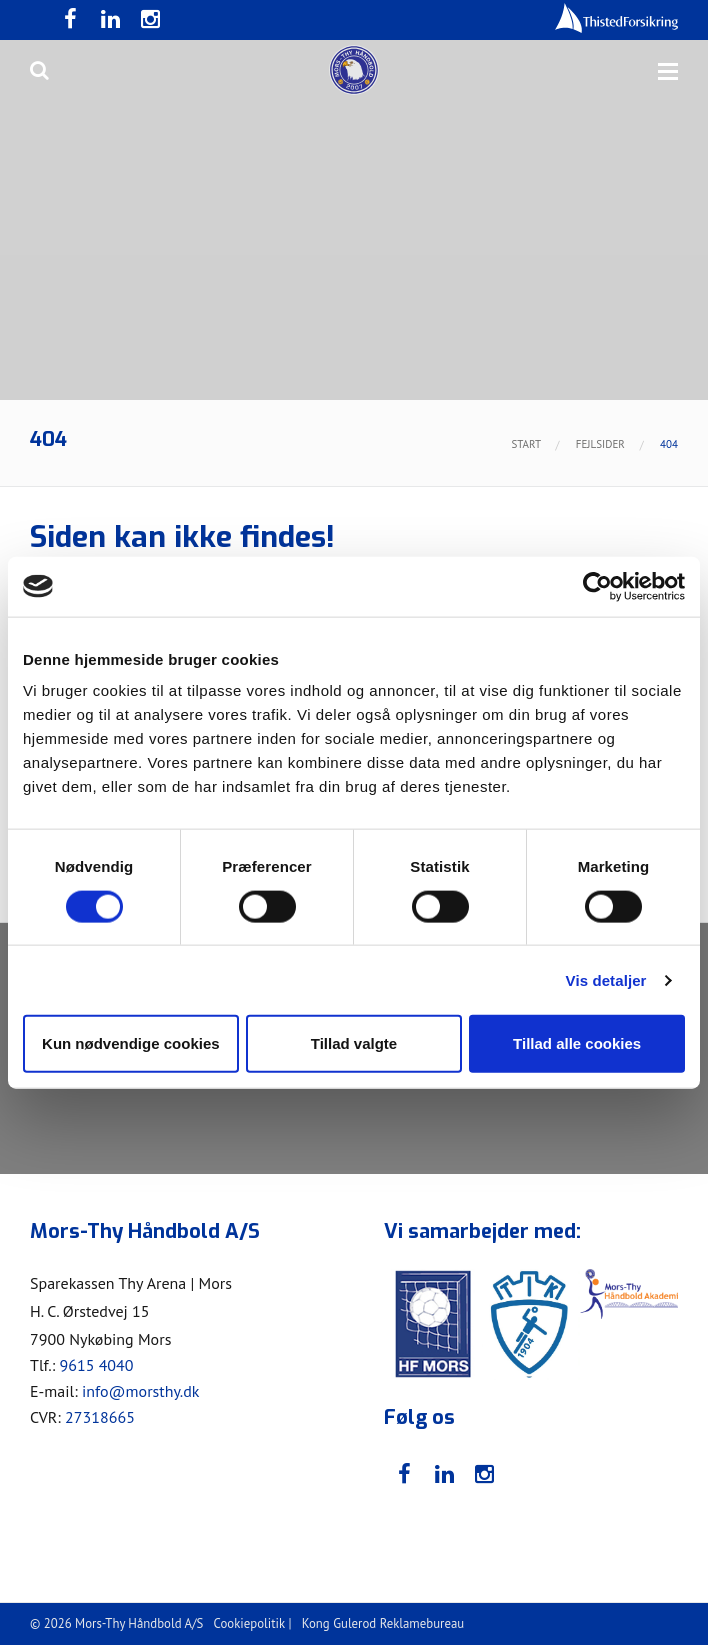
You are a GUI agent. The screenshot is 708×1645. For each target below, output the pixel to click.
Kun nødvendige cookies (131, 1043)
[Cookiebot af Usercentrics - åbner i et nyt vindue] (597, 586)
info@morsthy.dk (141, 1391)
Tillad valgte (354, 1043)
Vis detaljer (606, 979)
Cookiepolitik (249, 1623)
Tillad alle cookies (577, 1043)
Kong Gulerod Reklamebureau (383, 1623)
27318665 (100, 1417)
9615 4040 (96, 1365)
